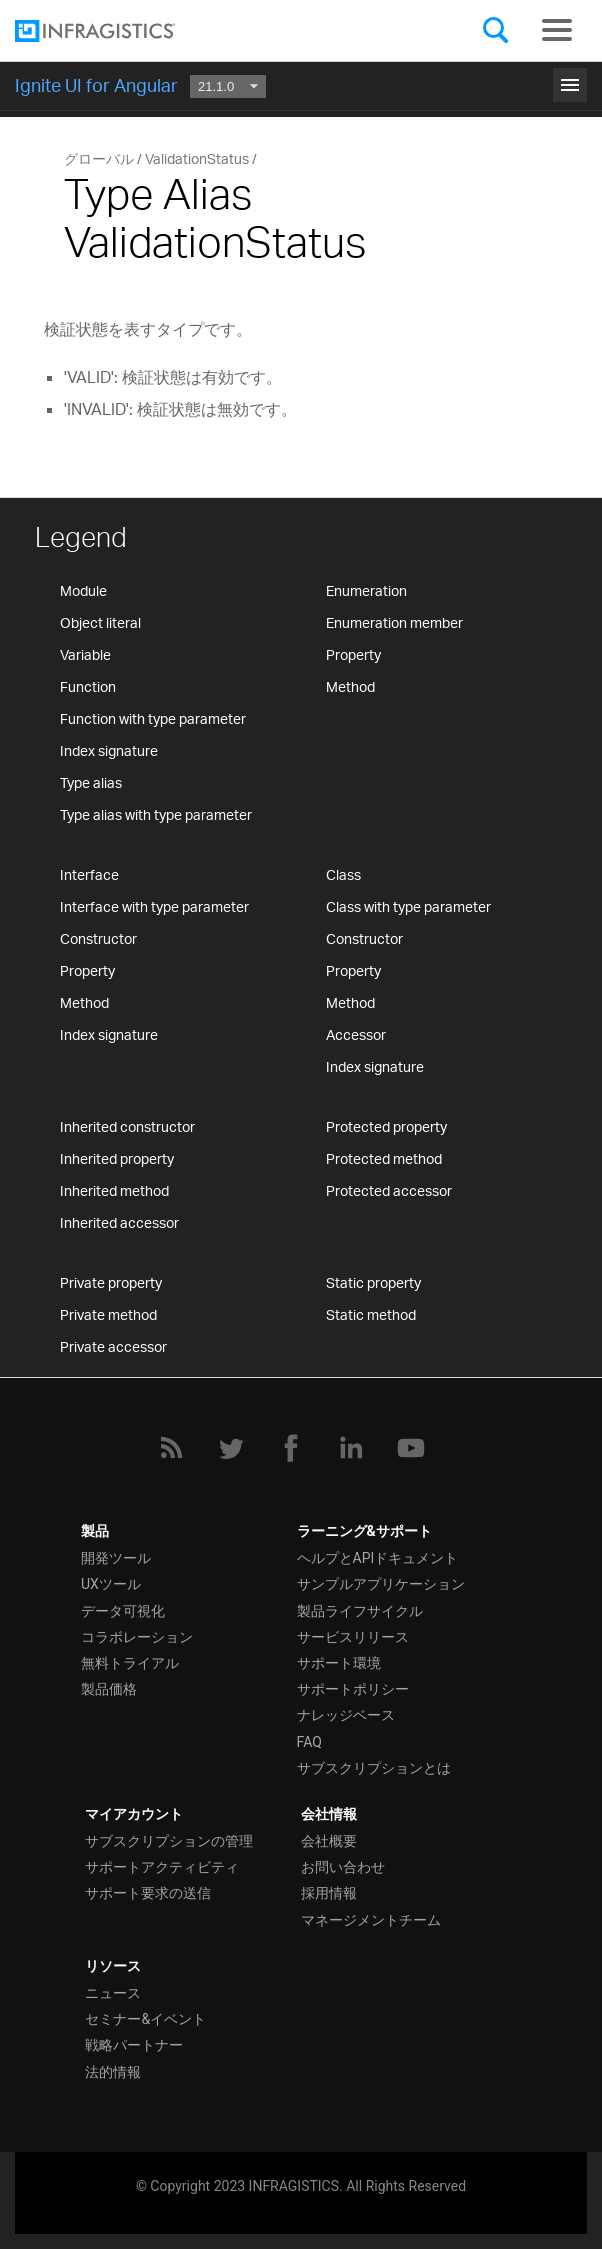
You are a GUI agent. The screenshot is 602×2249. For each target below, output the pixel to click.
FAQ (309, 1742)
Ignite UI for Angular (96, 85)
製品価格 (109, 1689)
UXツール (111, 1584)
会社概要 (329, 1841)
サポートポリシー (353, 1689)
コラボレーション (137, 1637)
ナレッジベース (346, 1715)
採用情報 (329, 1893)
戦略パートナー (134, 2045)
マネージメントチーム (371, 1920)
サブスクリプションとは (374, 1768)
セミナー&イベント (145, 2019)
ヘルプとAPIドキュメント (378, 1558)
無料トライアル (130, 1663)
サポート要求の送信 (148, 1893)
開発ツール (116, 1558)
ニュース (113, 1993)
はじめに (301, 82)
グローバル (99, 158)
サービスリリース (353, 1637)
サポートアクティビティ (162, 1867)
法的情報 (113, 2072)
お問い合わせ (343, 1867)
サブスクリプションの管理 (169, 1841)
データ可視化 (123, 1611)
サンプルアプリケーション (381, 1584)
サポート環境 (339, 1663)
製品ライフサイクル (360, 1611)
